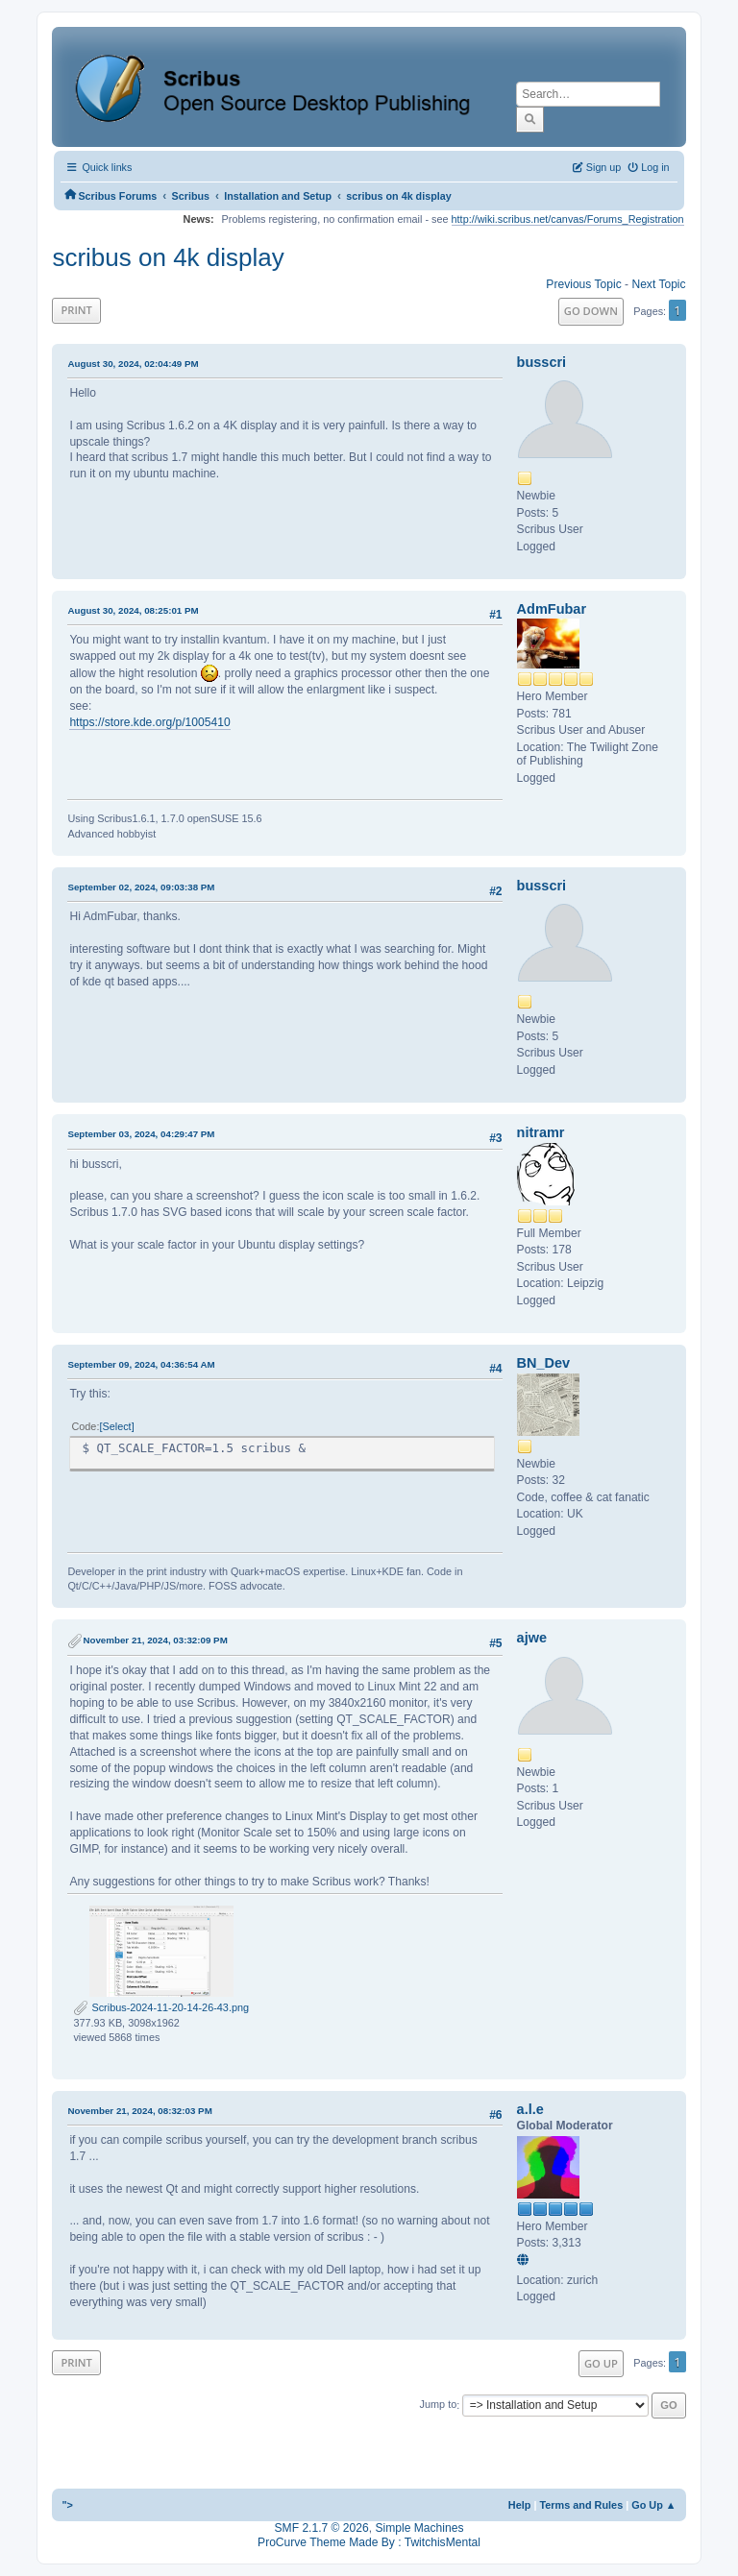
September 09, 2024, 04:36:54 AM (140, 1364)
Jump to (438, 2405)
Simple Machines (419, 2528)
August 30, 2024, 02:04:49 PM (132, 363)
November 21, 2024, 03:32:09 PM (155, 1640)
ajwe (532, 1637)
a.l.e (530, 2109)
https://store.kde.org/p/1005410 (149, 722)
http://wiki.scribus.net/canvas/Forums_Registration (568, 219)
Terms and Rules (581, 2505)
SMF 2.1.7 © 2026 (322, 2528)
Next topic (658, 284)
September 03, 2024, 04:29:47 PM (140, 1134)
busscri (542, 362)
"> (67, 2505)
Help (519, 2505)
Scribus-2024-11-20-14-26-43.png (161, 2007)
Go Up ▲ (653, 2505)
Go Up (601, 2363)
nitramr (541, 1132)
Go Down (591, 311)
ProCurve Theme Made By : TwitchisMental (369, 2542)
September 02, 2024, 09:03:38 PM (140, 887)
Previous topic (583, 284)
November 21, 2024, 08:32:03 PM (139, 2110)
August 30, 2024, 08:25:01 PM (132, 610)
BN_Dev (544, 1363)
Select (116, 1426)
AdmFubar (551, 609)
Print (76, 310)
